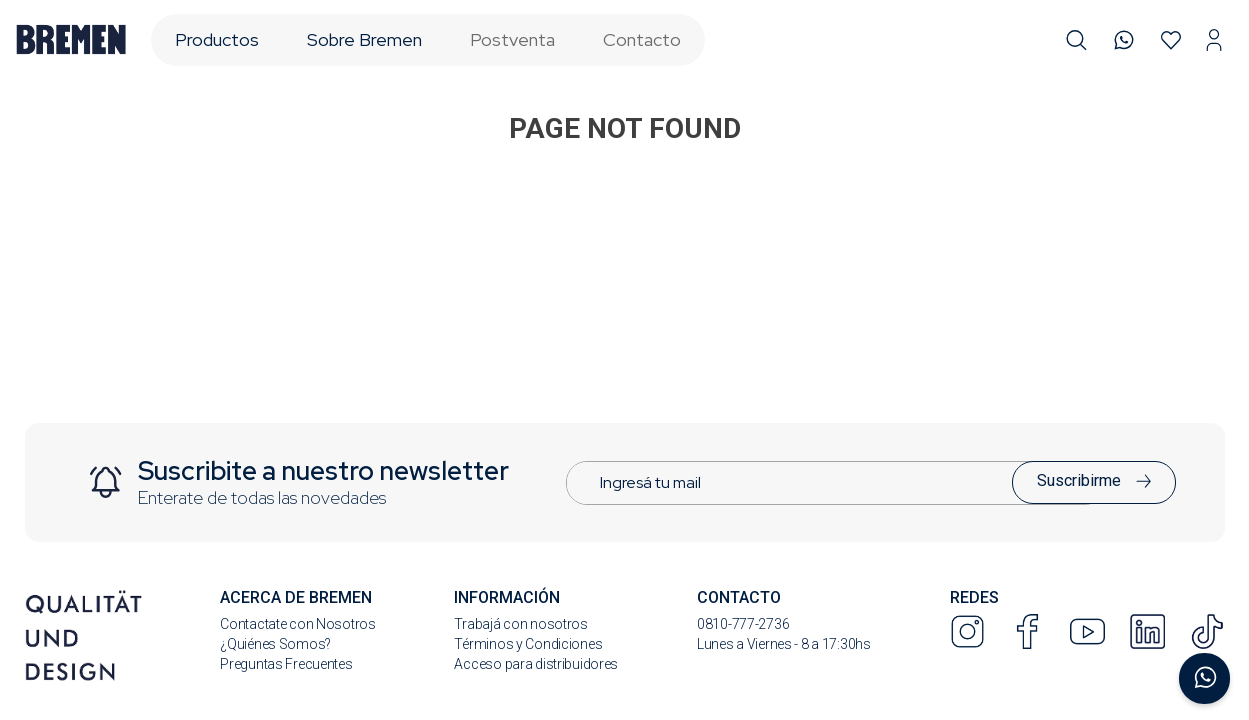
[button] (1076, 40)
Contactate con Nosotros (298, 624)
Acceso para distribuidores (536, 664)
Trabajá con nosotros (520, 624)
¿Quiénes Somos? (275, 644)
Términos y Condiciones (528, 644)
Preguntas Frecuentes (286, 664)
